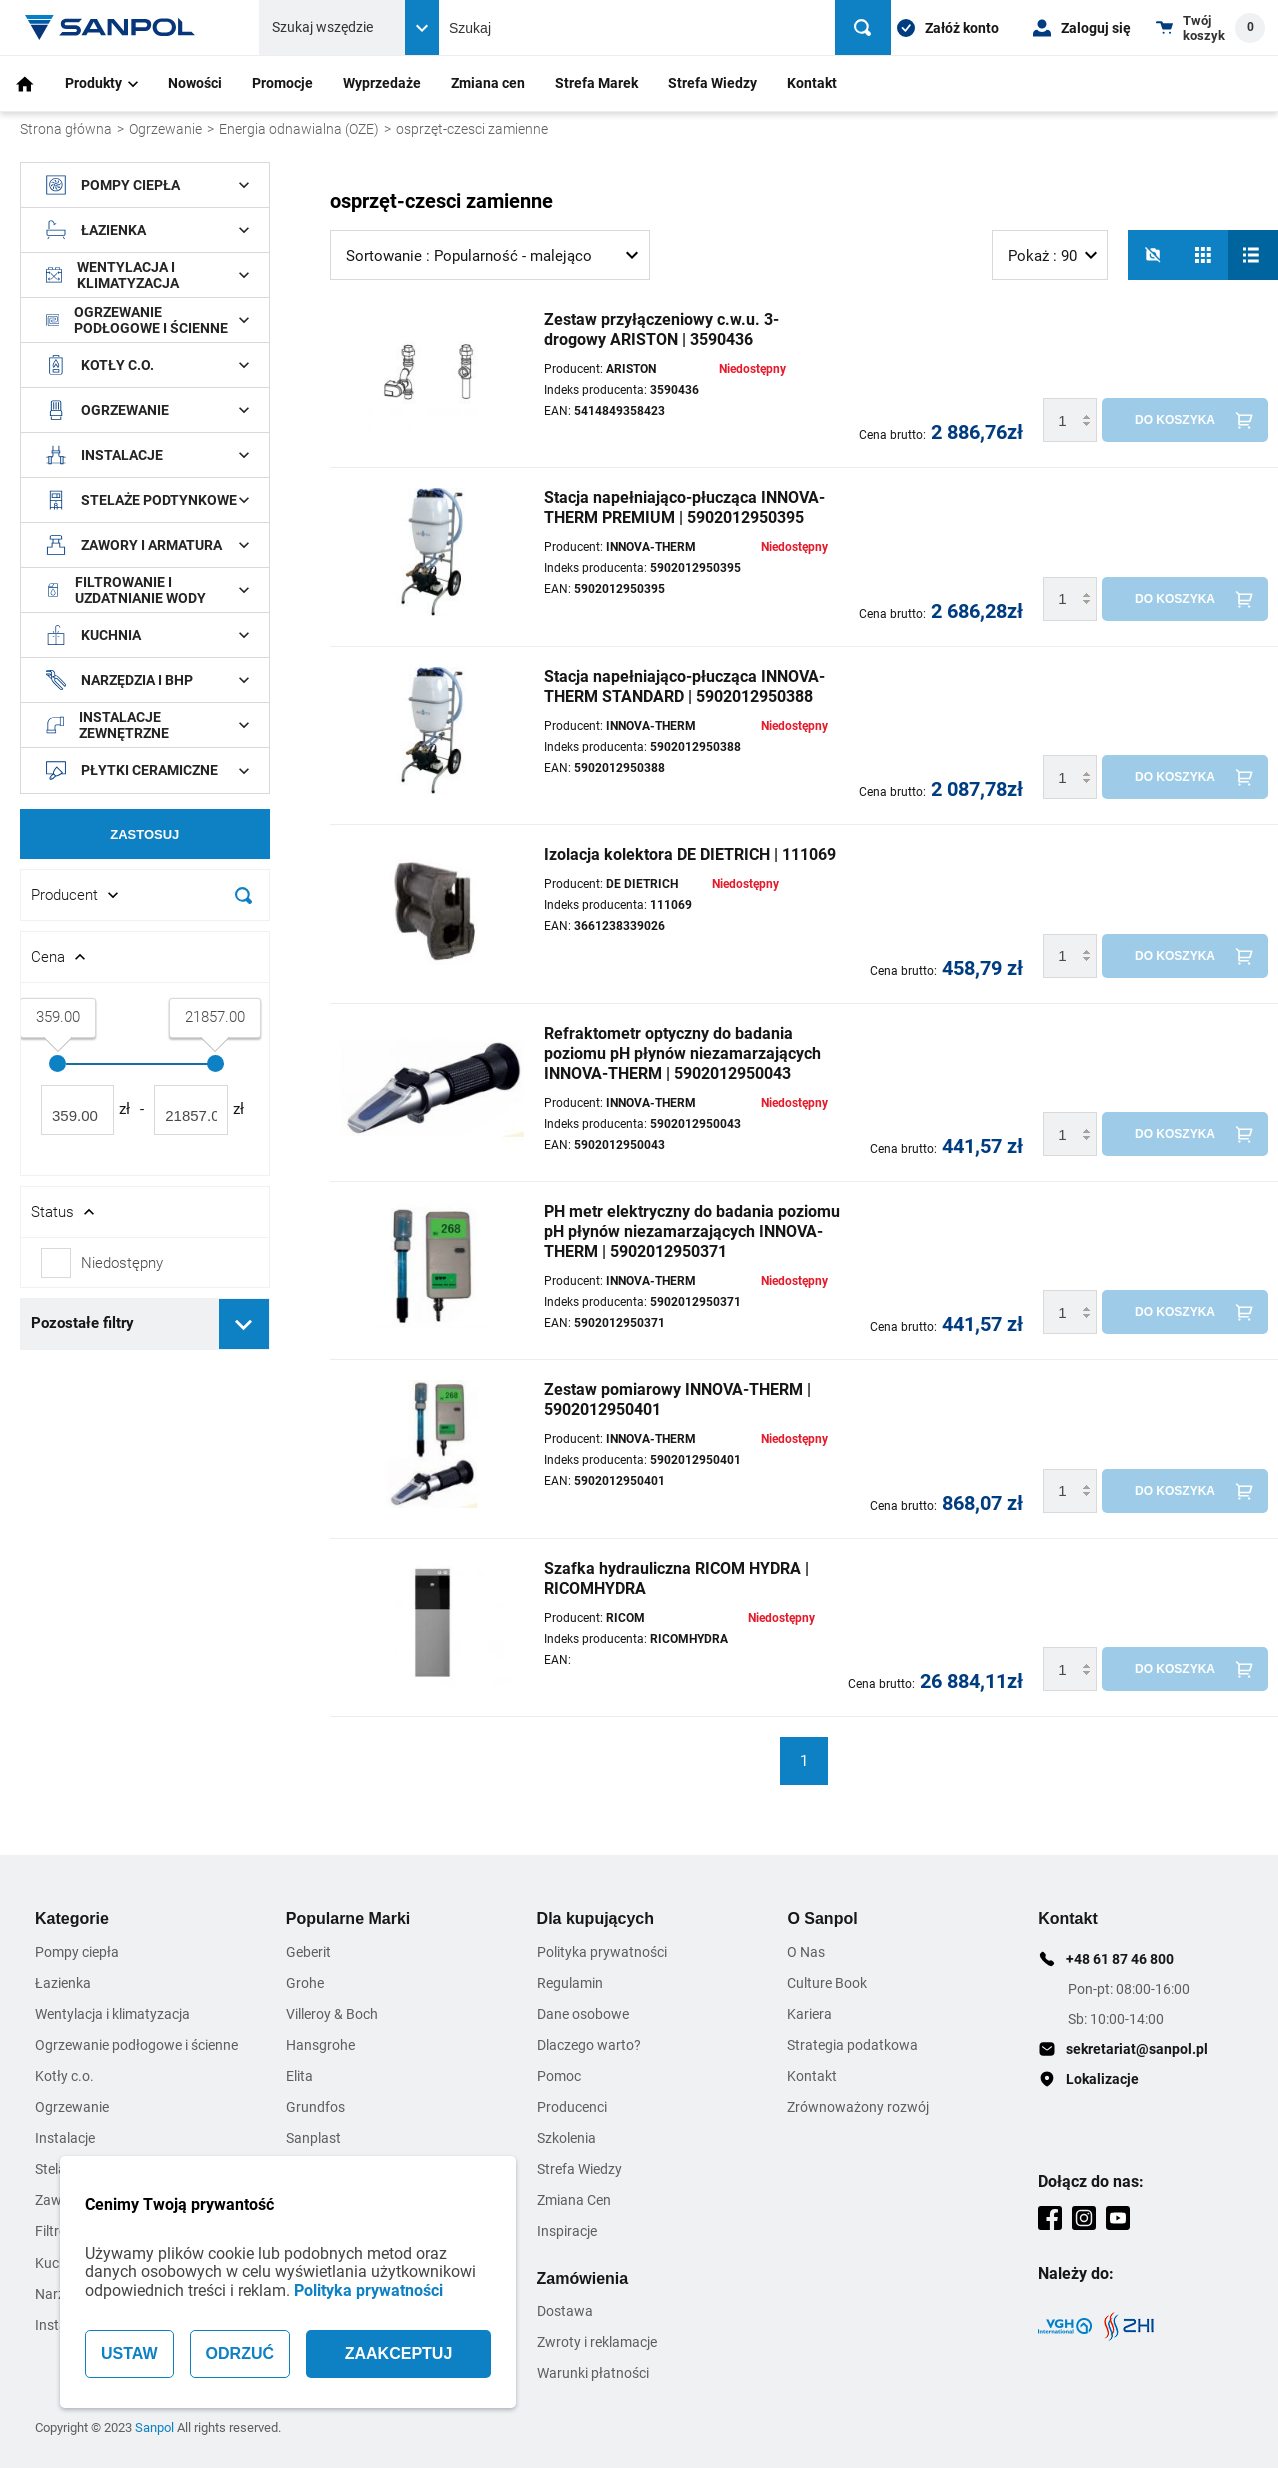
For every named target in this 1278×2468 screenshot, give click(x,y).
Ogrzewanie (165, 129)
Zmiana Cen (574, 2200)
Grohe (305, 1983)
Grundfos (315, 2107)
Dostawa (565, 2311)
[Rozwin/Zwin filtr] (145, 895)
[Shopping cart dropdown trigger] (1210, 27)
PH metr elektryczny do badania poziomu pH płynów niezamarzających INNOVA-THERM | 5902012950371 (692, 1231)
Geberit (308, 1952)
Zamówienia (583, 2278)
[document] (145, 766)
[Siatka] (1203, 255)
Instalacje (147, 455)
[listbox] (490, 255)
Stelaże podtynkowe (147, 500)
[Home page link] (110, 27)
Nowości (195, 83)
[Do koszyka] (1185, 420)
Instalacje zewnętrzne (147, 725)
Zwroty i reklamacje (597, 2342)
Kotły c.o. (147, 365)
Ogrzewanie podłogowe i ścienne (147, 320)
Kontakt (812, 83)
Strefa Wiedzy (712, 83)
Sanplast (313, 2138)
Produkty (101, 83)
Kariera (809, 2014)
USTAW (129, 2353)
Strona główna (66, 129)
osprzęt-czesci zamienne (472, 129)
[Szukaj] (863, 27)
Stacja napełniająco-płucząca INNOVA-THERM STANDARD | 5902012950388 (684, 686)
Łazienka (147, 230)
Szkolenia (566, 2138)
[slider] (57, 1063)
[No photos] (1153, 255)
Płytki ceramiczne (147, 771)
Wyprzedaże (382, 83)
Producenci (572, 2107)
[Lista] (1253, 255)
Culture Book (827, 1983)
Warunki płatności (593, 2373)
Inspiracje (567, 2231)
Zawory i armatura (147, 545)
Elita (299, 2076)
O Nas (806, 1952)
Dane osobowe (583, 2014)
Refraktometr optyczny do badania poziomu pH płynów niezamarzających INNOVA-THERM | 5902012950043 (682, 1053)
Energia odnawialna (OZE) (299, 129)
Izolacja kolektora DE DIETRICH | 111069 (690, 854)
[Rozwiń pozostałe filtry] (244, 1324)
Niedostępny (122, 1263)
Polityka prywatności (368, 2290)
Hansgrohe (320, 2045)
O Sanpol (822, 1918)
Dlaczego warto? (589, 2045)
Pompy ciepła (147, 185)
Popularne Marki (348, 1918)
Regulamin (570, 1983)
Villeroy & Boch (332, 2014)
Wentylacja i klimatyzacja (147, 275)
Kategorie (72, 1918)
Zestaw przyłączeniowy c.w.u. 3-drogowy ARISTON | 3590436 (661, 329)
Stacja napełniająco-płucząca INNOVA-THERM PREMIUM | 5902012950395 (684, 507)
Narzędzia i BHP (147, 680)
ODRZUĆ (240, 2353)
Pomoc (559, 2076)
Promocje (282, 83)
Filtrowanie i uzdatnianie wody (147, 590)
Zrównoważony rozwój (858, 2107)
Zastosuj (144, 834)
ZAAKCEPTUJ (399, 2353)
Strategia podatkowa (852, 2045)
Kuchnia (147, 635)
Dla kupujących (595, 1918)
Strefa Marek (596, 83)
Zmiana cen (488, 83)
